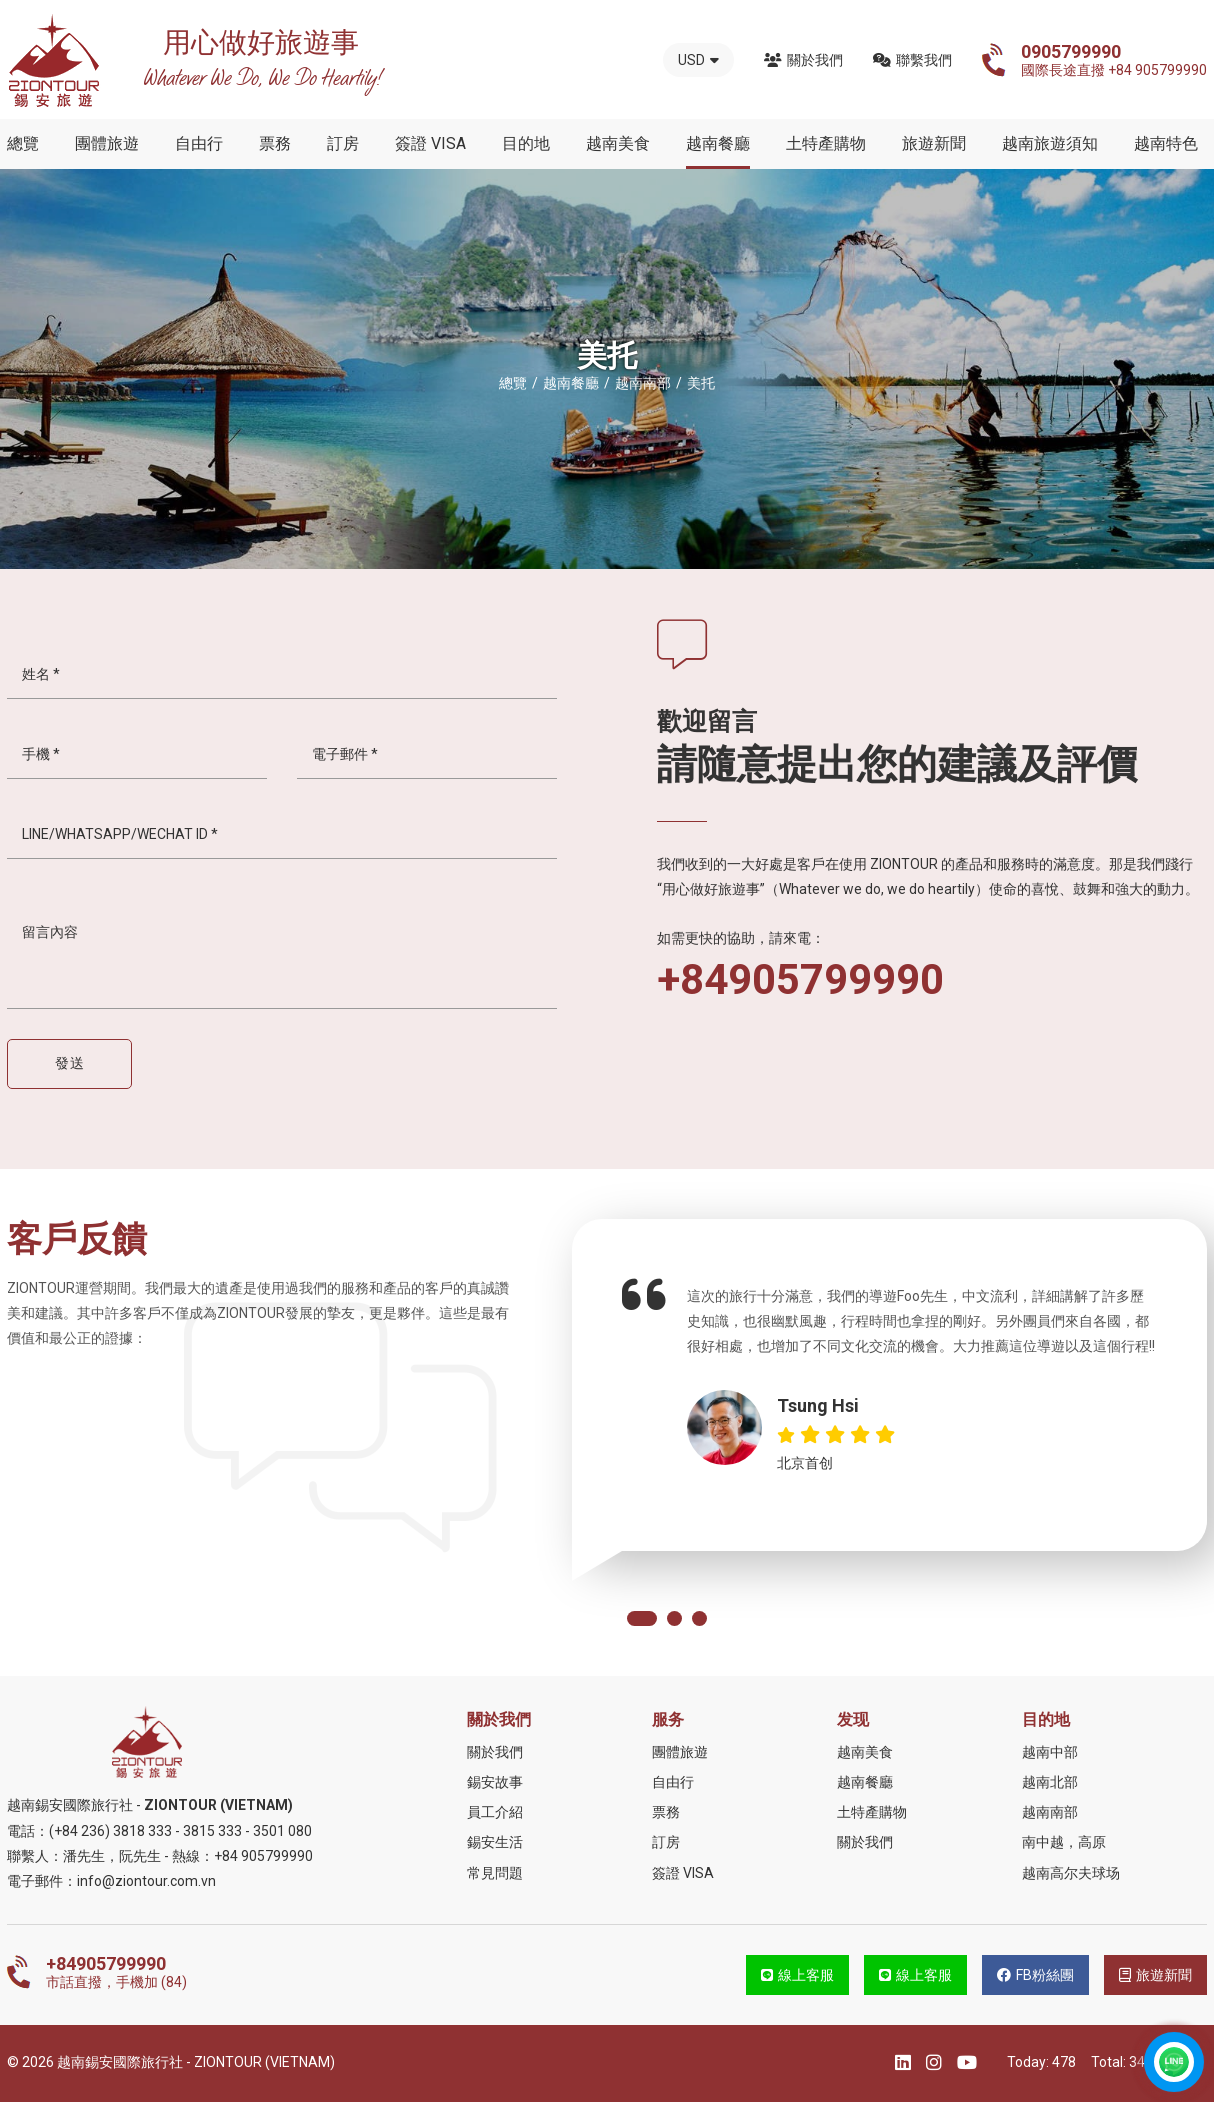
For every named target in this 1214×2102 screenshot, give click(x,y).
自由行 (199, 143)
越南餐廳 (718, 143)
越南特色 (1166, 143)
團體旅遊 (107, 143)
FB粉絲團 (1035, 1975)
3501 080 (282, 1831)
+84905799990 (800, 980)
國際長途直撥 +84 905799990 (1114, 60)
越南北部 (1050, 1782)
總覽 (23, 143)
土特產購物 (826, 143)
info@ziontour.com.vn (146, 1881)
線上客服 (797, 1975)
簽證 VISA (430, 143)
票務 (275, 143)
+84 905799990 (263, 1856)
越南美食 (618, 143)
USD (698, 60)
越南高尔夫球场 (1071, 1873)
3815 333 (212, 1831)
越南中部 (1050, 1752)
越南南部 (1050, 1812)
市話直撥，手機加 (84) (116, 1972)
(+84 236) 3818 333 (110, 1831)
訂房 (343, 143)
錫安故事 (495, 1782)
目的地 (526, 143)
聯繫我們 (912, 60)
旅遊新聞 (934, 143)
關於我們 (803, 60)
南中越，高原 (1064, 1842)
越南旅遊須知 (1050, 143)
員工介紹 (495, 1812)
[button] (642, 1618)
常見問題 (495, 1873)
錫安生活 (495, 1842)
